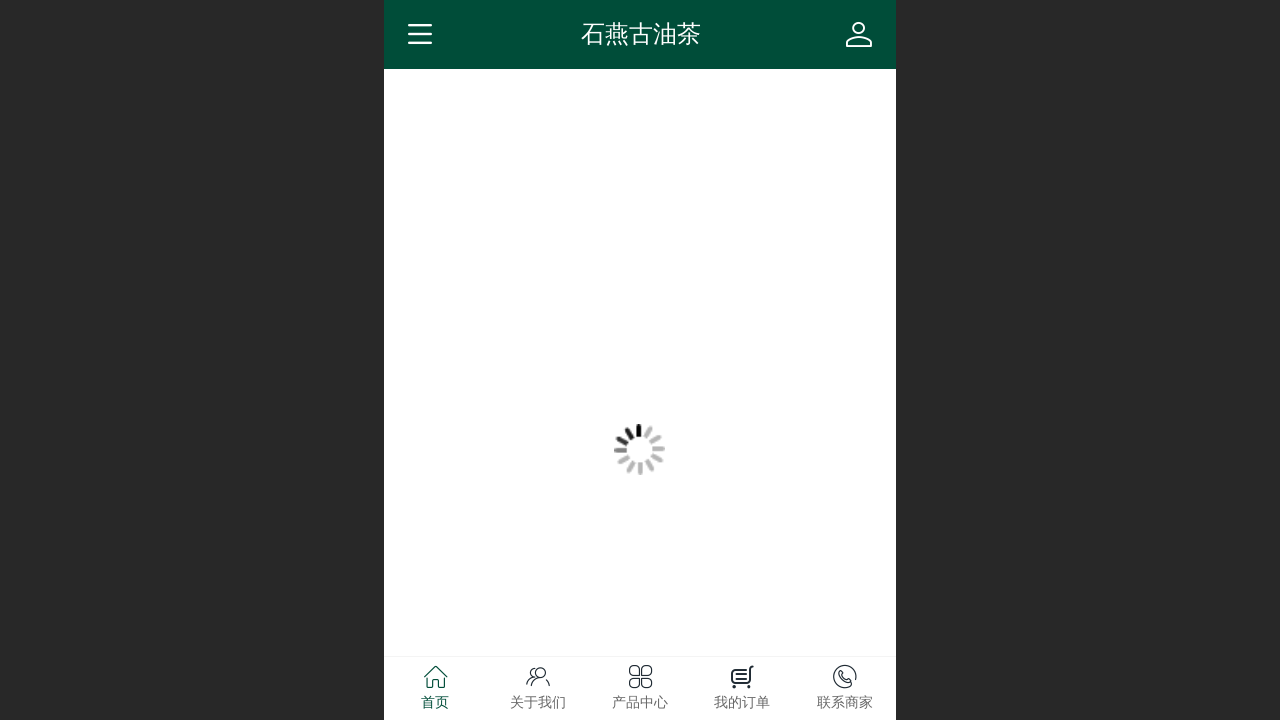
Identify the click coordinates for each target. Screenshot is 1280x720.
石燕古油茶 (641, 33)
